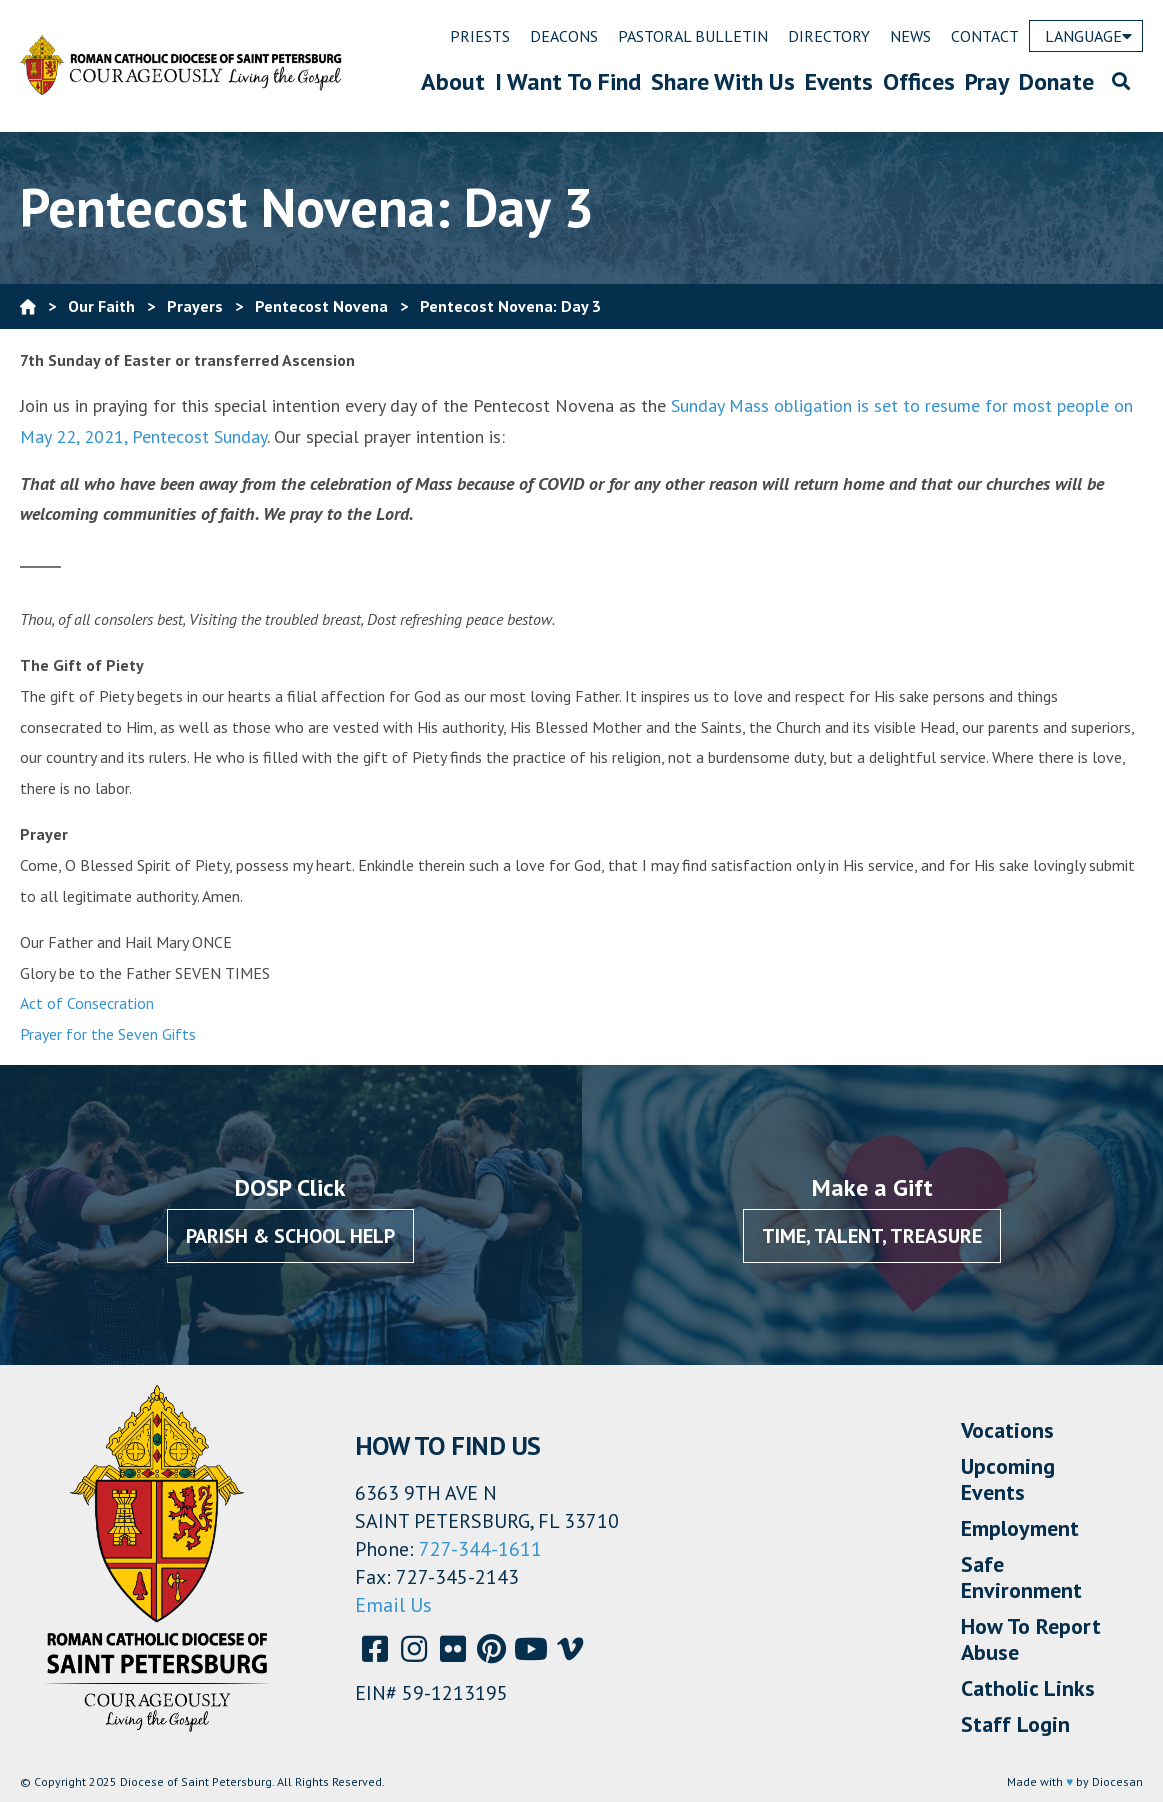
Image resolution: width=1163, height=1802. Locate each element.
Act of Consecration (87, 1003)
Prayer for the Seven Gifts (108, 1034)
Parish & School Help (290, 1236)
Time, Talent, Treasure (872, 1236)
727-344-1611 (480, 1549)
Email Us (393, 1605)
